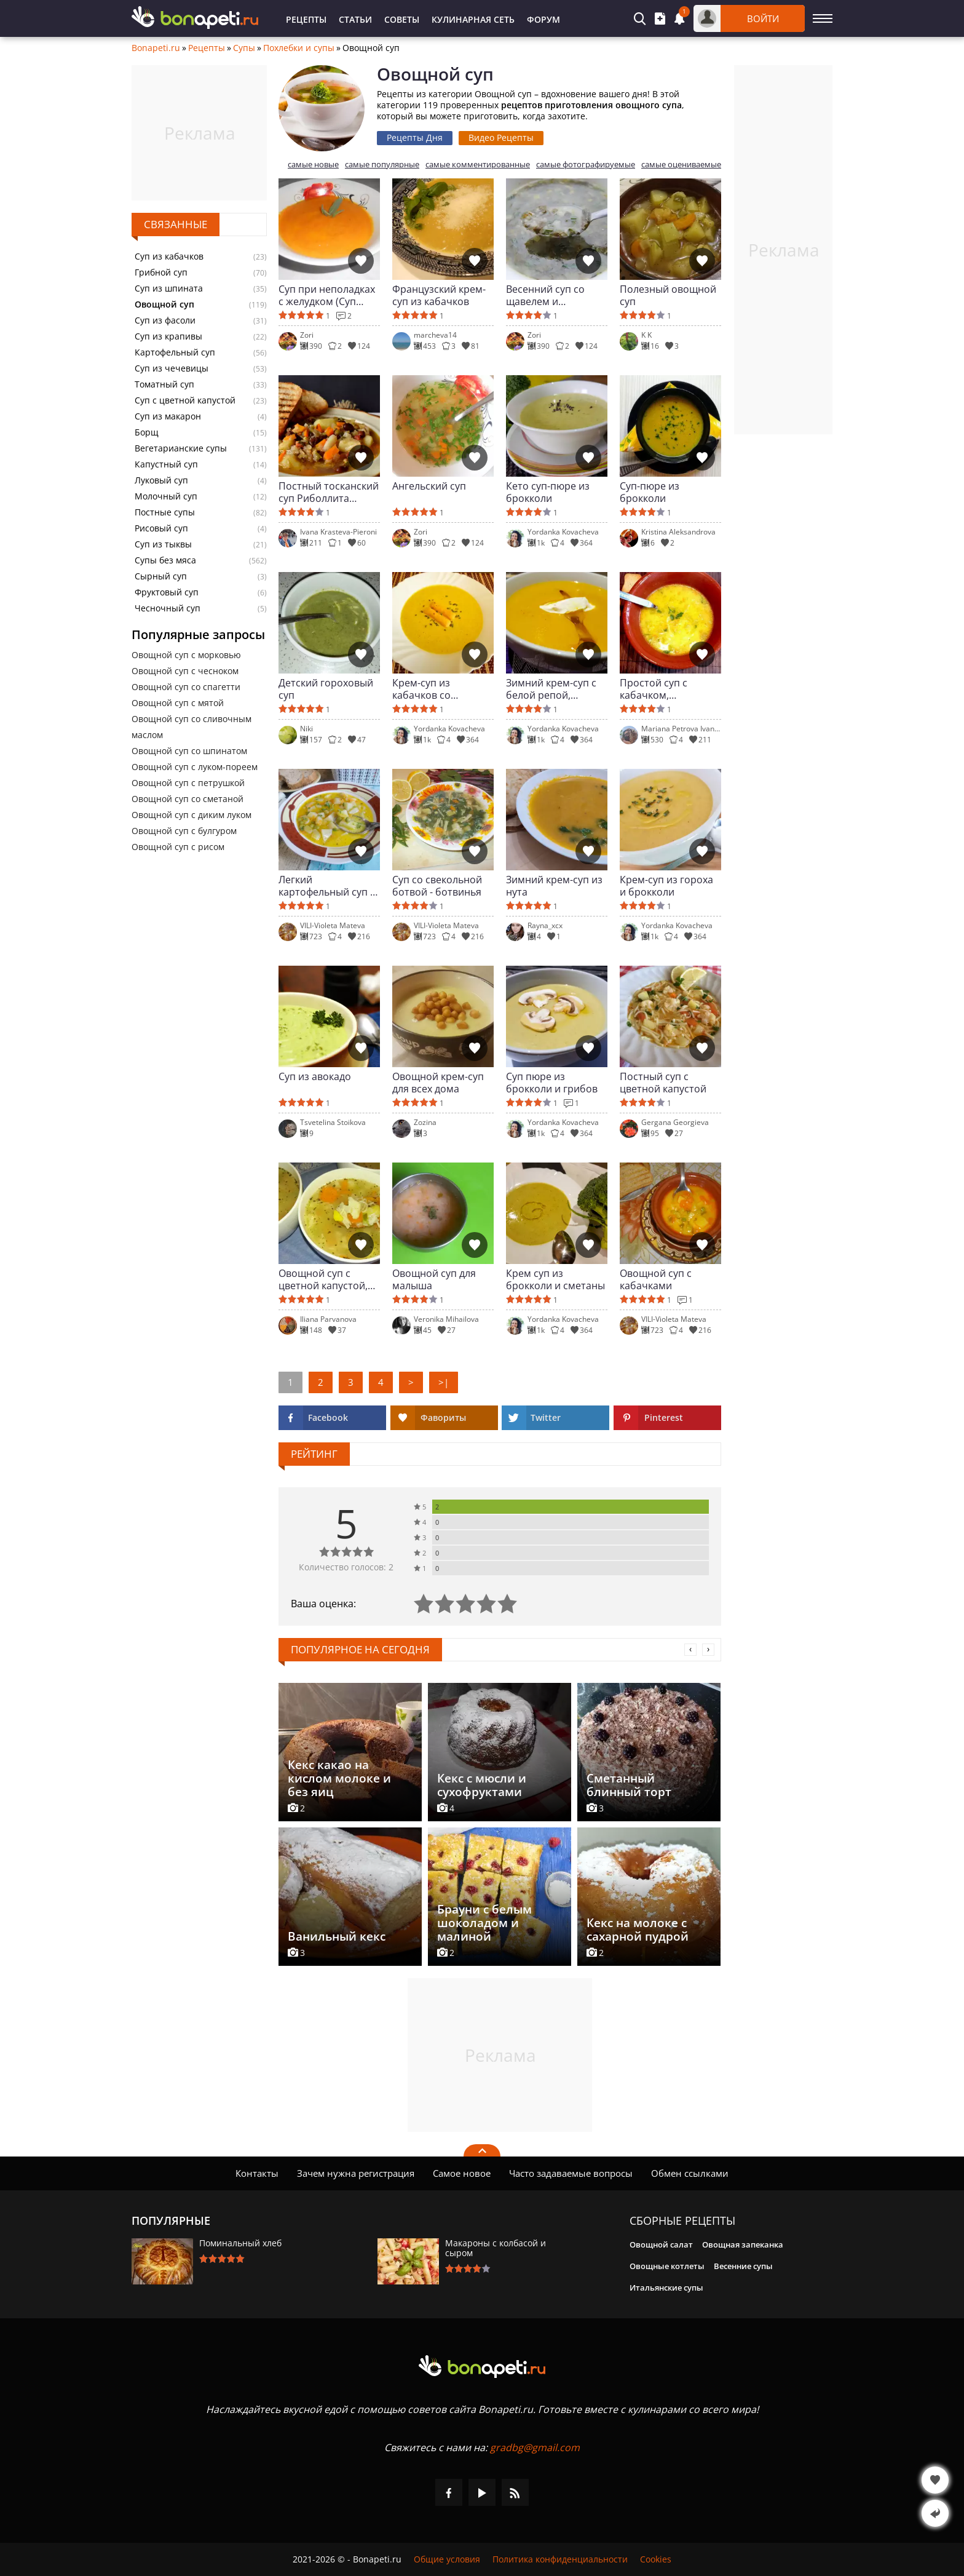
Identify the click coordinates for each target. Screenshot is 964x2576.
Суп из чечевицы (171, 368)
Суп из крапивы (168, 336)
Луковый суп (161, 480)
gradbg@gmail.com (535, 2447)
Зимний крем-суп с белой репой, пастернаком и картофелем (551, 689)
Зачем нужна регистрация (355, 2173)
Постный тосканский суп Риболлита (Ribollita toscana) (329, 492)
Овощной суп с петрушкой (188, 783)
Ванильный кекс (336, 1936)
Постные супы (165, 512)
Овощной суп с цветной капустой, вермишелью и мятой (323, 1279)
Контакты (257, 2173)
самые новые (313, 165)
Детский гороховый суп (326, 689)
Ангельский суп (429, 486)
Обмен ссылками (690, 2173)
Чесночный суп (167, 608)
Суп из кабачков (169, 256)
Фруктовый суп (167, 592)
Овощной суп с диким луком (191, 815)
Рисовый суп (161, 528)
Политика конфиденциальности (560, 2559)
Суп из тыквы (163, 544)
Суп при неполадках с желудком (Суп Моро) (327, 295)
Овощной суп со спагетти (186, 687)
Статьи (355, 19)
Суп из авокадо (315, 1076)
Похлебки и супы (298, 48)
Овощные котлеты (667, 2266)
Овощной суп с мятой (178, 703)
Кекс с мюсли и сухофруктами (481, 1785)
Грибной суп (161, 272)
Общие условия (447, 2559)
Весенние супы (743, 2266)
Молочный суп (166, 496)
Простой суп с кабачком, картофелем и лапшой (653, 689)
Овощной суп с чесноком (185, 671)
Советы (401, 19)
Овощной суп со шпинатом (189, 751)
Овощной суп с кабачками (656, 1279)
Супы (244, 48)
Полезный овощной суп (668, 295)
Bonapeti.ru (156, 48)
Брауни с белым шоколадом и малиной (484, 1922)
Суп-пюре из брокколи (649, 492)
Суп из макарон (168, 416)
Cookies (655, 2559)
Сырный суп (161, 576)
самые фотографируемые (585, 165)
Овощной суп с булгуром (184, 831)
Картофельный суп (175, 352)
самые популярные (382, 165)
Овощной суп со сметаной (187, 799)
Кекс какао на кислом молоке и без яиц (339, 1778)
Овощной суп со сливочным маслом (191, 727)
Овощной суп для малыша (434, 1279)
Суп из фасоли (165, 320)
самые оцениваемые (681, 165)
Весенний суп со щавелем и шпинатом (545, 295)
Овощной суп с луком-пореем (195, 767)
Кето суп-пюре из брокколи (548, 492)
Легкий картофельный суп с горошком (327, 885)
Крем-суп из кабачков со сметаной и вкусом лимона (438, 689)
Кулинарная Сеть (473, 19)
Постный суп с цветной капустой (663, 1082)
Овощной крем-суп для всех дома (438, 1082)
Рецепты (306, 19)
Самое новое (462, 2173)
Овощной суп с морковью (186, 655)
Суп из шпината (169, 288)
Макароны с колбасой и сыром (495, 2248)
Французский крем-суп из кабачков (439, 295)
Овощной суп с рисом (178, 847)
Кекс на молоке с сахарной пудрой (638, 1929)
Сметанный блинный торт (629, 1785)
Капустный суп (166, 464)
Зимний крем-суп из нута (554, 885)
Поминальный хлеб (240, 2243)
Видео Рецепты (501, 137)
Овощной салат (661, 2244)
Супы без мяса (165, 560)
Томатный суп (164, 384)
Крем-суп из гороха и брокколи (666, 885)
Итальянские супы (666, 2287)
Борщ (147, 432)
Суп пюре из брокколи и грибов (552, 1082)
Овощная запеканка (742, 2244)
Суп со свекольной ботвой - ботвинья (437, 885)
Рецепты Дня (415, 137)
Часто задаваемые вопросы (571, 2173)
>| (443, 1382)
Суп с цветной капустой (185, 400)
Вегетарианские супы (181, 448)
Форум (543, 19)
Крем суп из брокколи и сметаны (555, 1279)
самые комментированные (477, 165)
